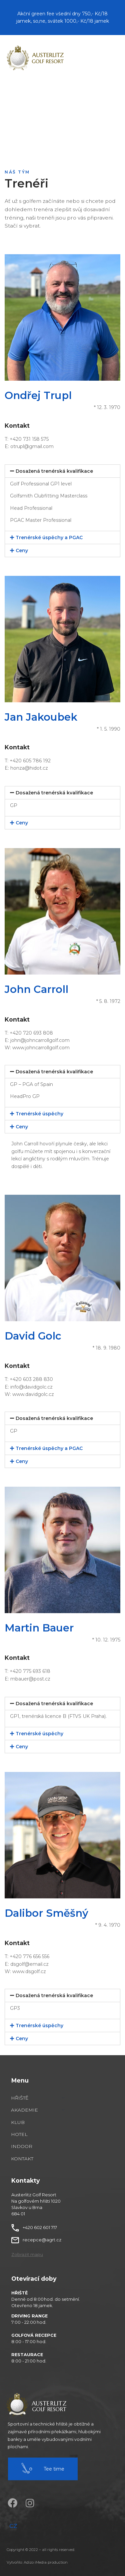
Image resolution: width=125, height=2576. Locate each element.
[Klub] (39, 2122)
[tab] (62, 471)
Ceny (22, 550)
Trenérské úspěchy (39, 1114)
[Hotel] (39, 2134)
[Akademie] (39, 2110)
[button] (27, 2255)
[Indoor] (39, 2146)
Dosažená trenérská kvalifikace (54, 471)
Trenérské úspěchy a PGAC (49, 537)
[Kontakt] (39, 2159)
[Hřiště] (39, 2098)
